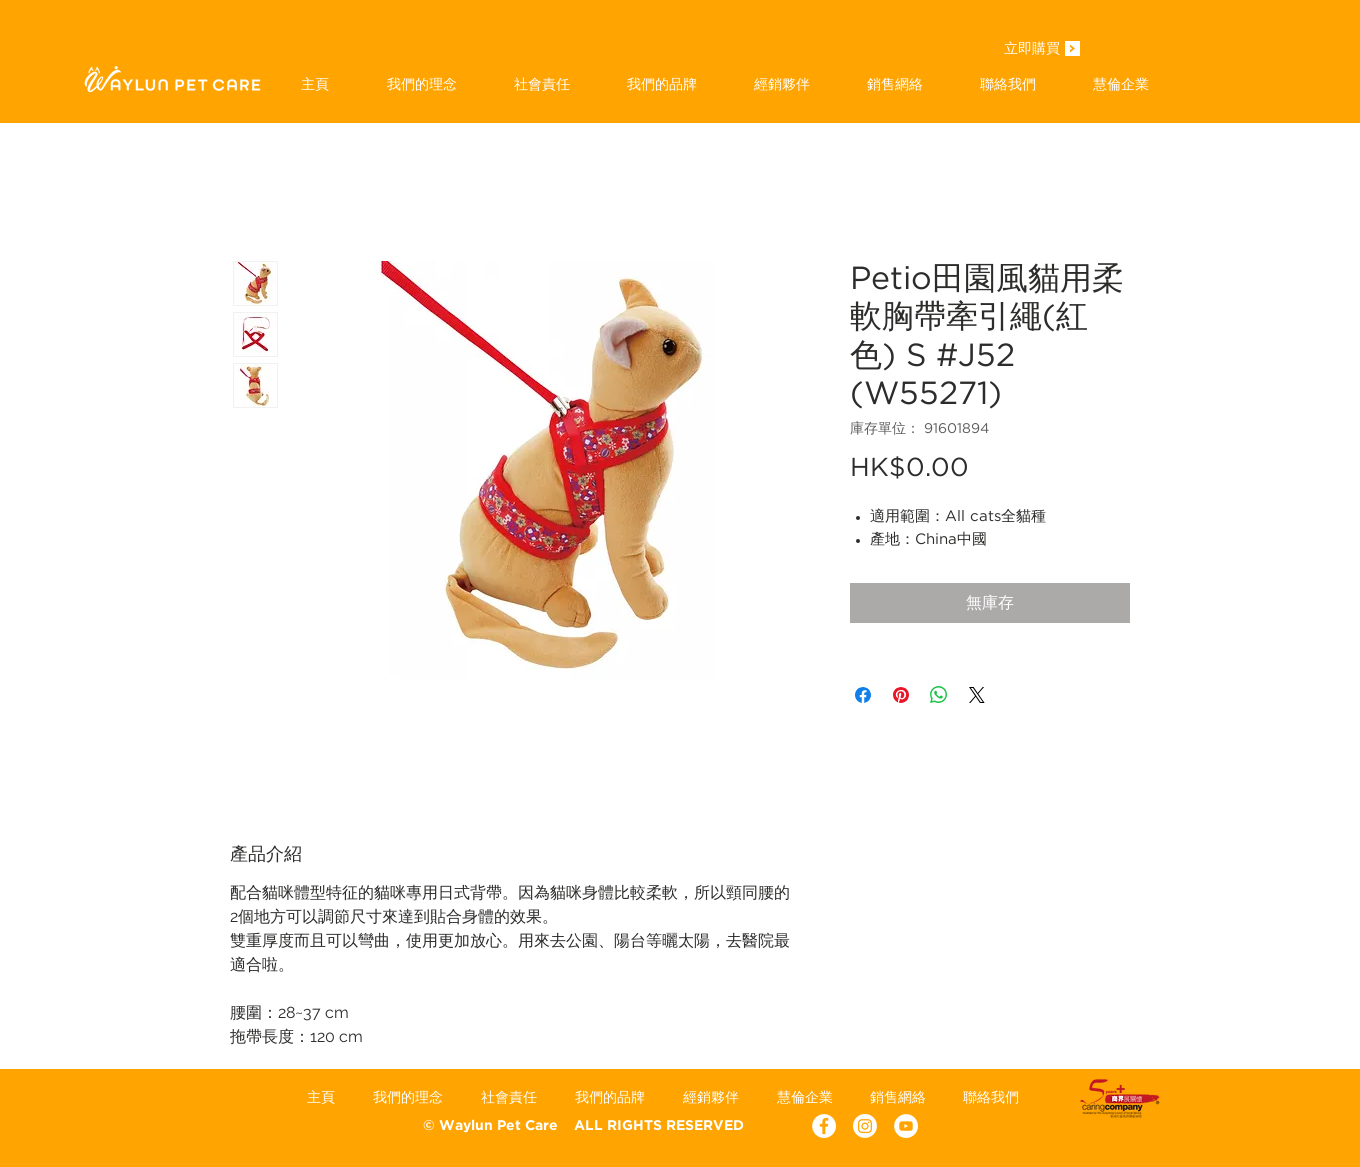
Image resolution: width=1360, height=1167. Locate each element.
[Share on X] (977, 695)
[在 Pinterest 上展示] (901, 695)
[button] (661, 84)
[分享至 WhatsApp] (939, 695)
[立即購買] (1032, 50)
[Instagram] (865, 1126)
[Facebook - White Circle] (824, 1126)
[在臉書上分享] (863, 695)
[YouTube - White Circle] (906, 1126)
